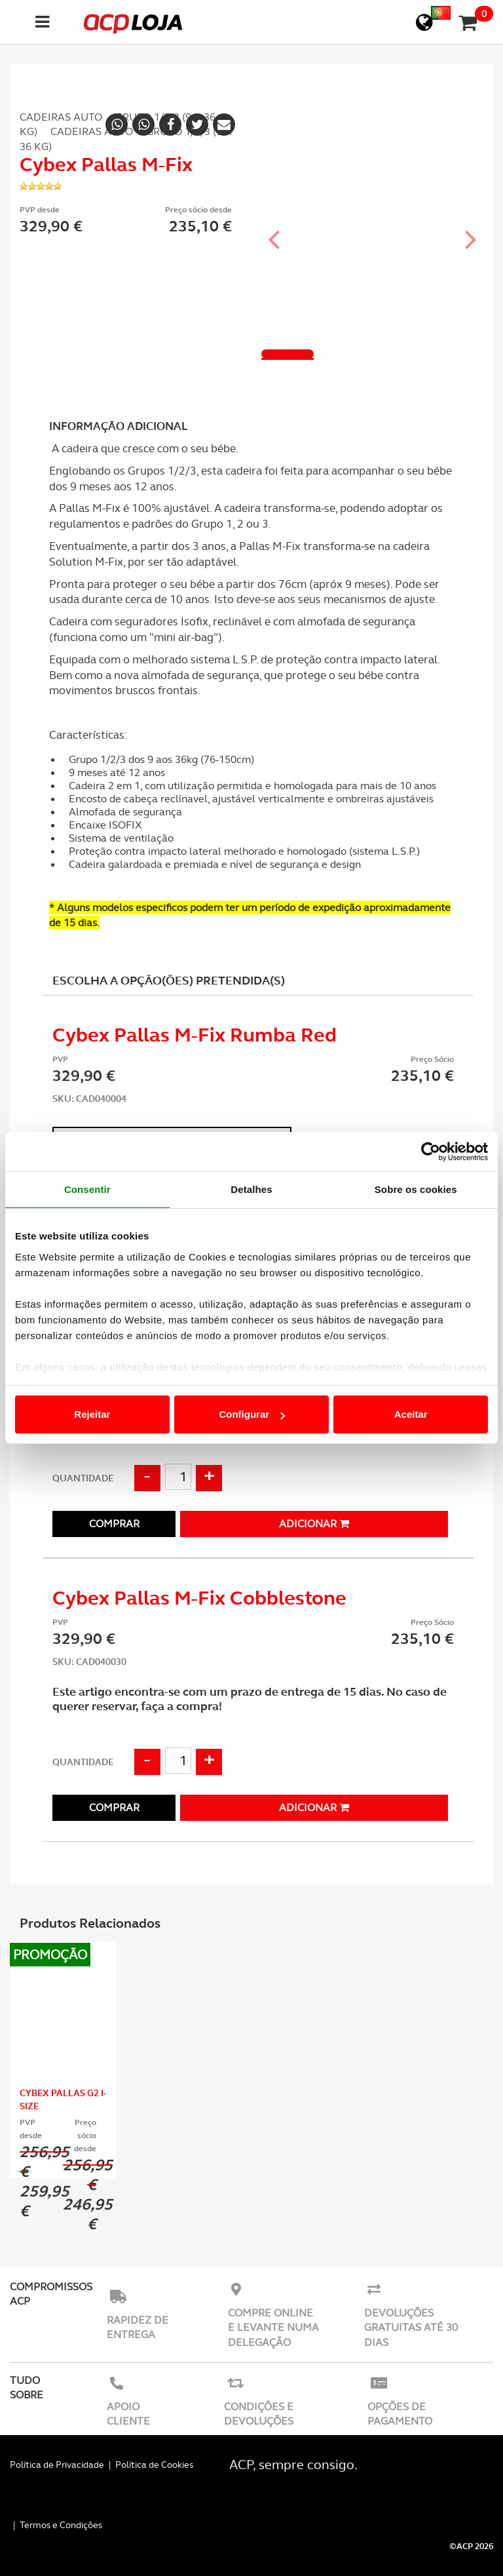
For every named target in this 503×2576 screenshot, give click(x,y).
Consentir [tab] (87, 1189)
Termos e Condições (61, 2525)
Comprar (114, 1524)
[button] (274, 227)
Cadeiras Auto (61, 117)
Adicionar (314, 1524)
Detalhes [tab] (251, 1189)
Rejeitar (92, 1414)
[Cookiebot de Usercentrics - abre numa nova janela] (430, 1151)
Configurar (252, 1414)
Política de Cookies (154, 2464)
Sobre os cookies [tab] (416, 1189)
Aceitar (411, 1414)
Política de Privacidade (57, 2464)
